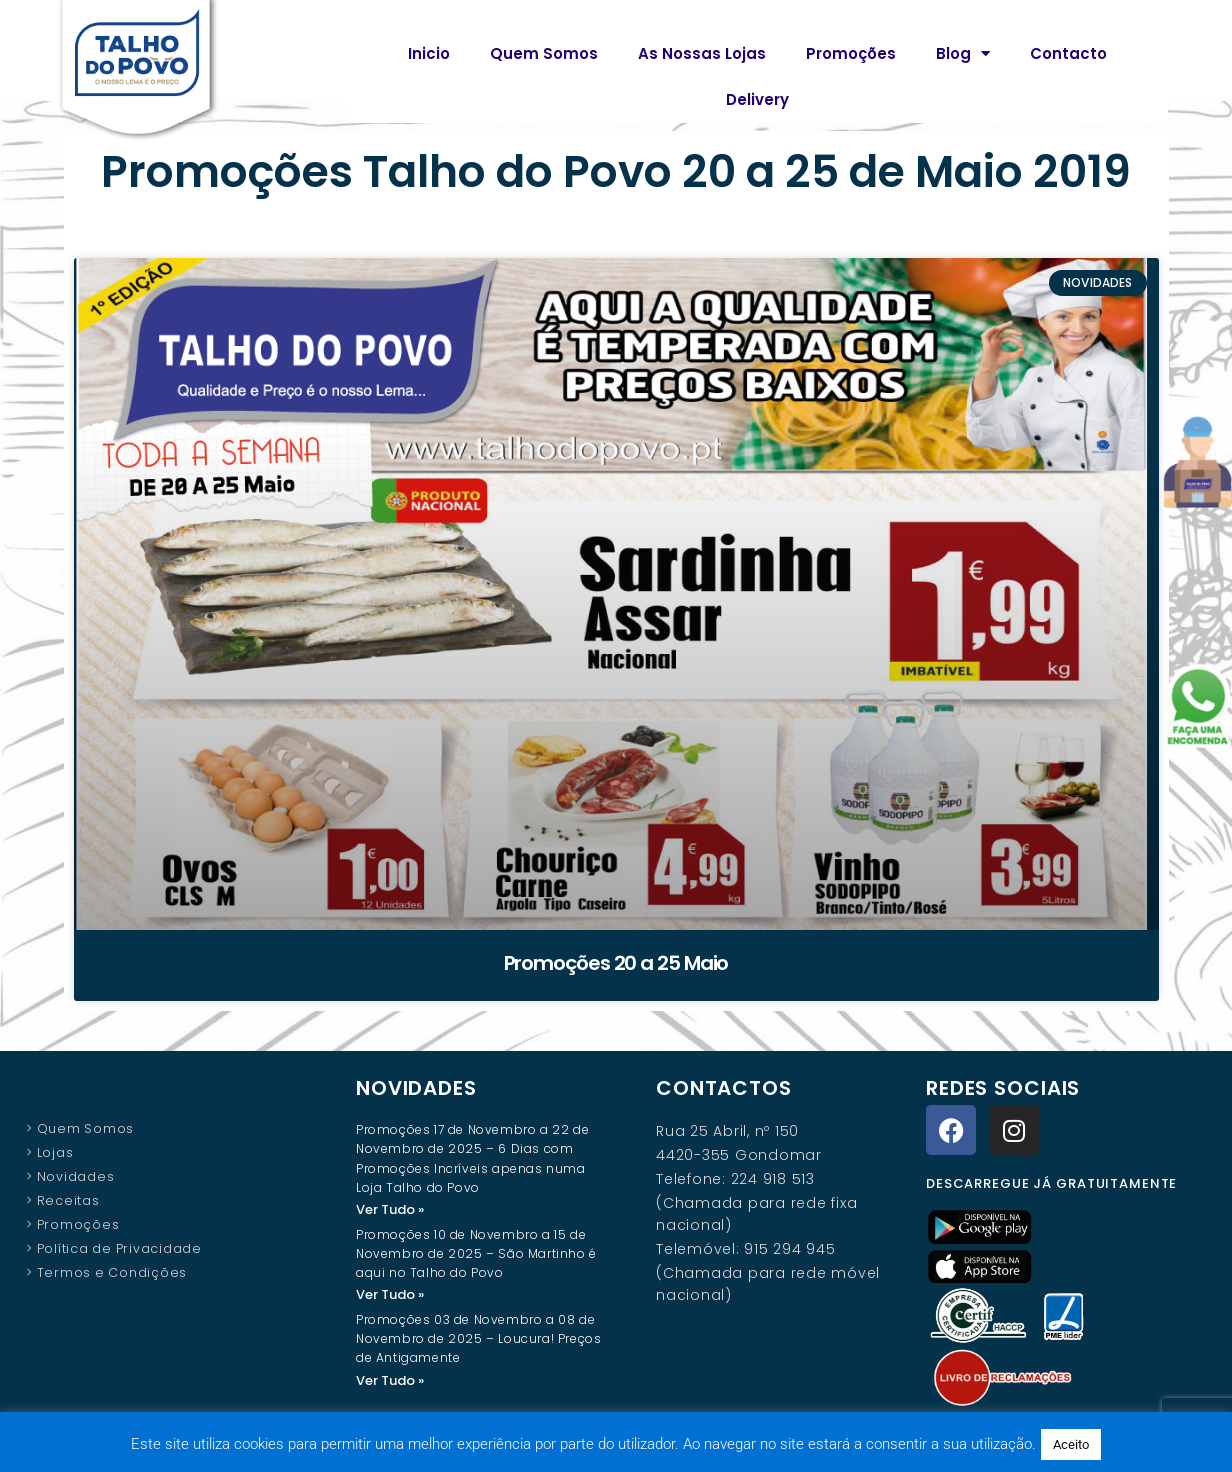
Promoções (851, 53)
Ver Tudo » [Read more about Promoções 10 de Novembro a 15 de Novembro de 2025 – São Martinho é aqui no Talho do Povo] (390, 1295)
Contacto (1068, 53)
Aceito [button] (1071, 1444)
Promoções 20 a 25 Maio (616, 963)
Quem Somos (544, 53)
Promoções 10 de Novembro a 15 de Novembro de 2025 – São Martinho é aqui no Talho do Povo (476, 1254)
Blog (963, 53)
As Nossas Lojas (702, 53)
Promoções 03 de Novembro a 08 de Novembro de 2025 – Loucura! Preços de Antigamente (478, 1340)
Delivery (757, 99)
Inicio (429, 53)
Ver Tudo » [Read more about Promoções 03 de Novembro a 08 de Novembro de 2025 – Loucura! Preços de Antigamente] (390, 1382)
